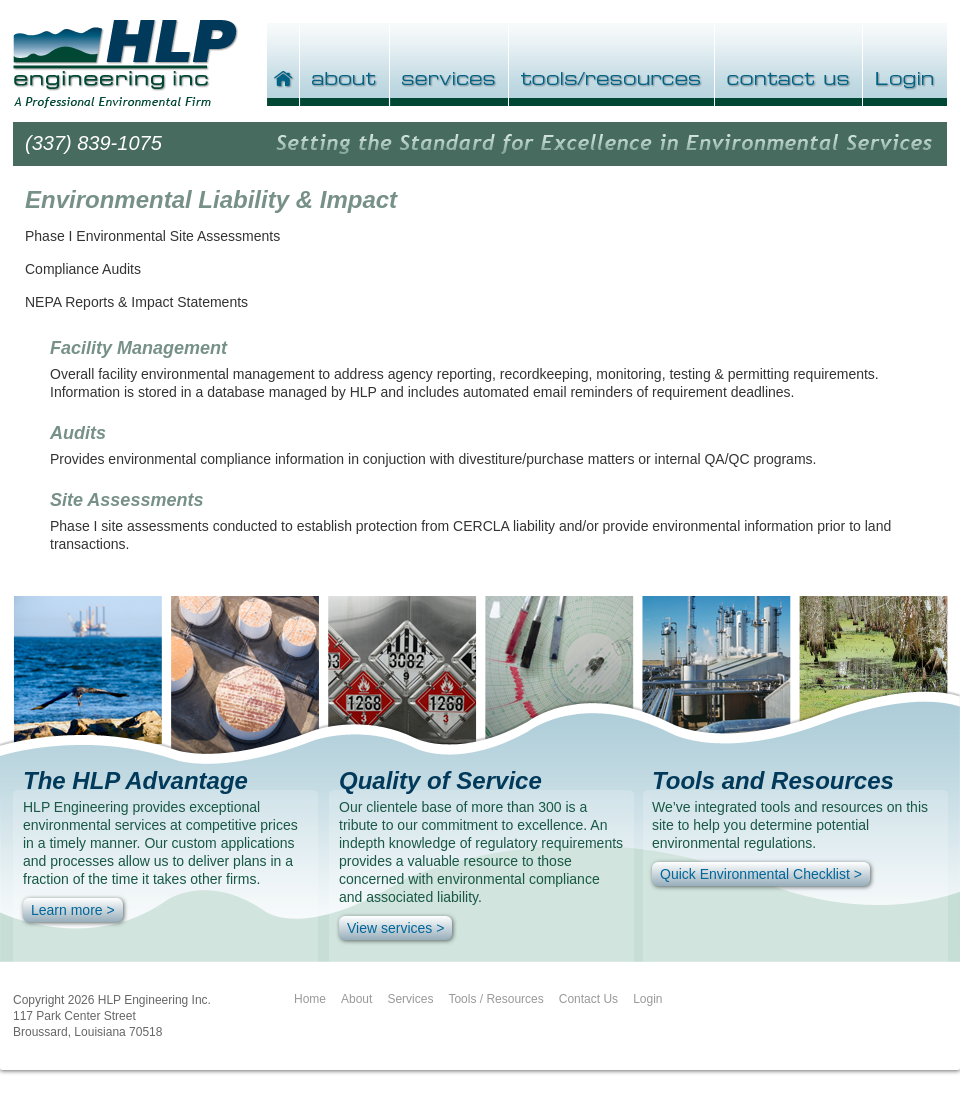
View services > (395, 928)
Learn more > (73, 910)
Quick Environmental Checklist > (761, 874)
